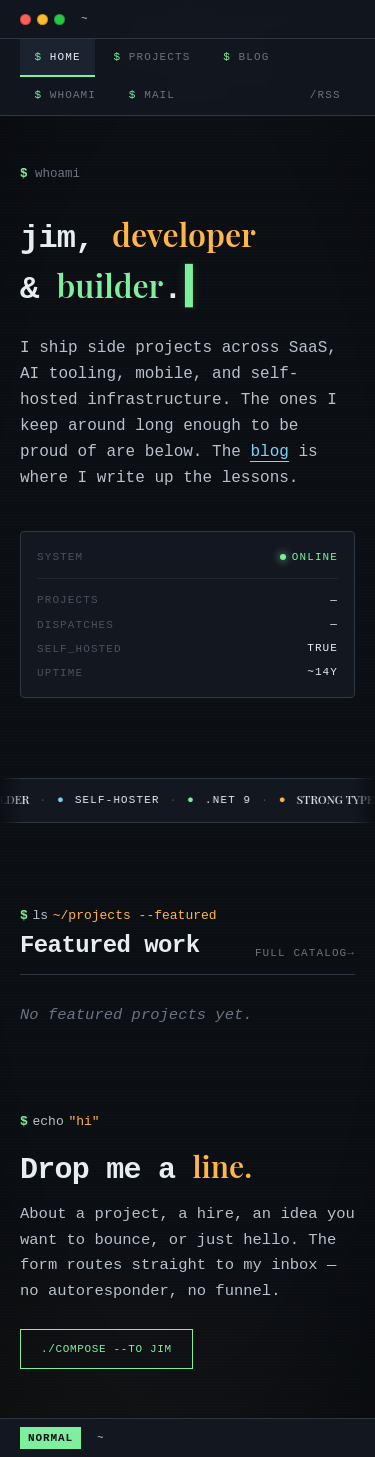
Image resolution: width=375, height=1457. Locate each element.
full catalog (301, 953)
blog (269, 452)
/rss (325, 94)
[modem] (42, 19)
